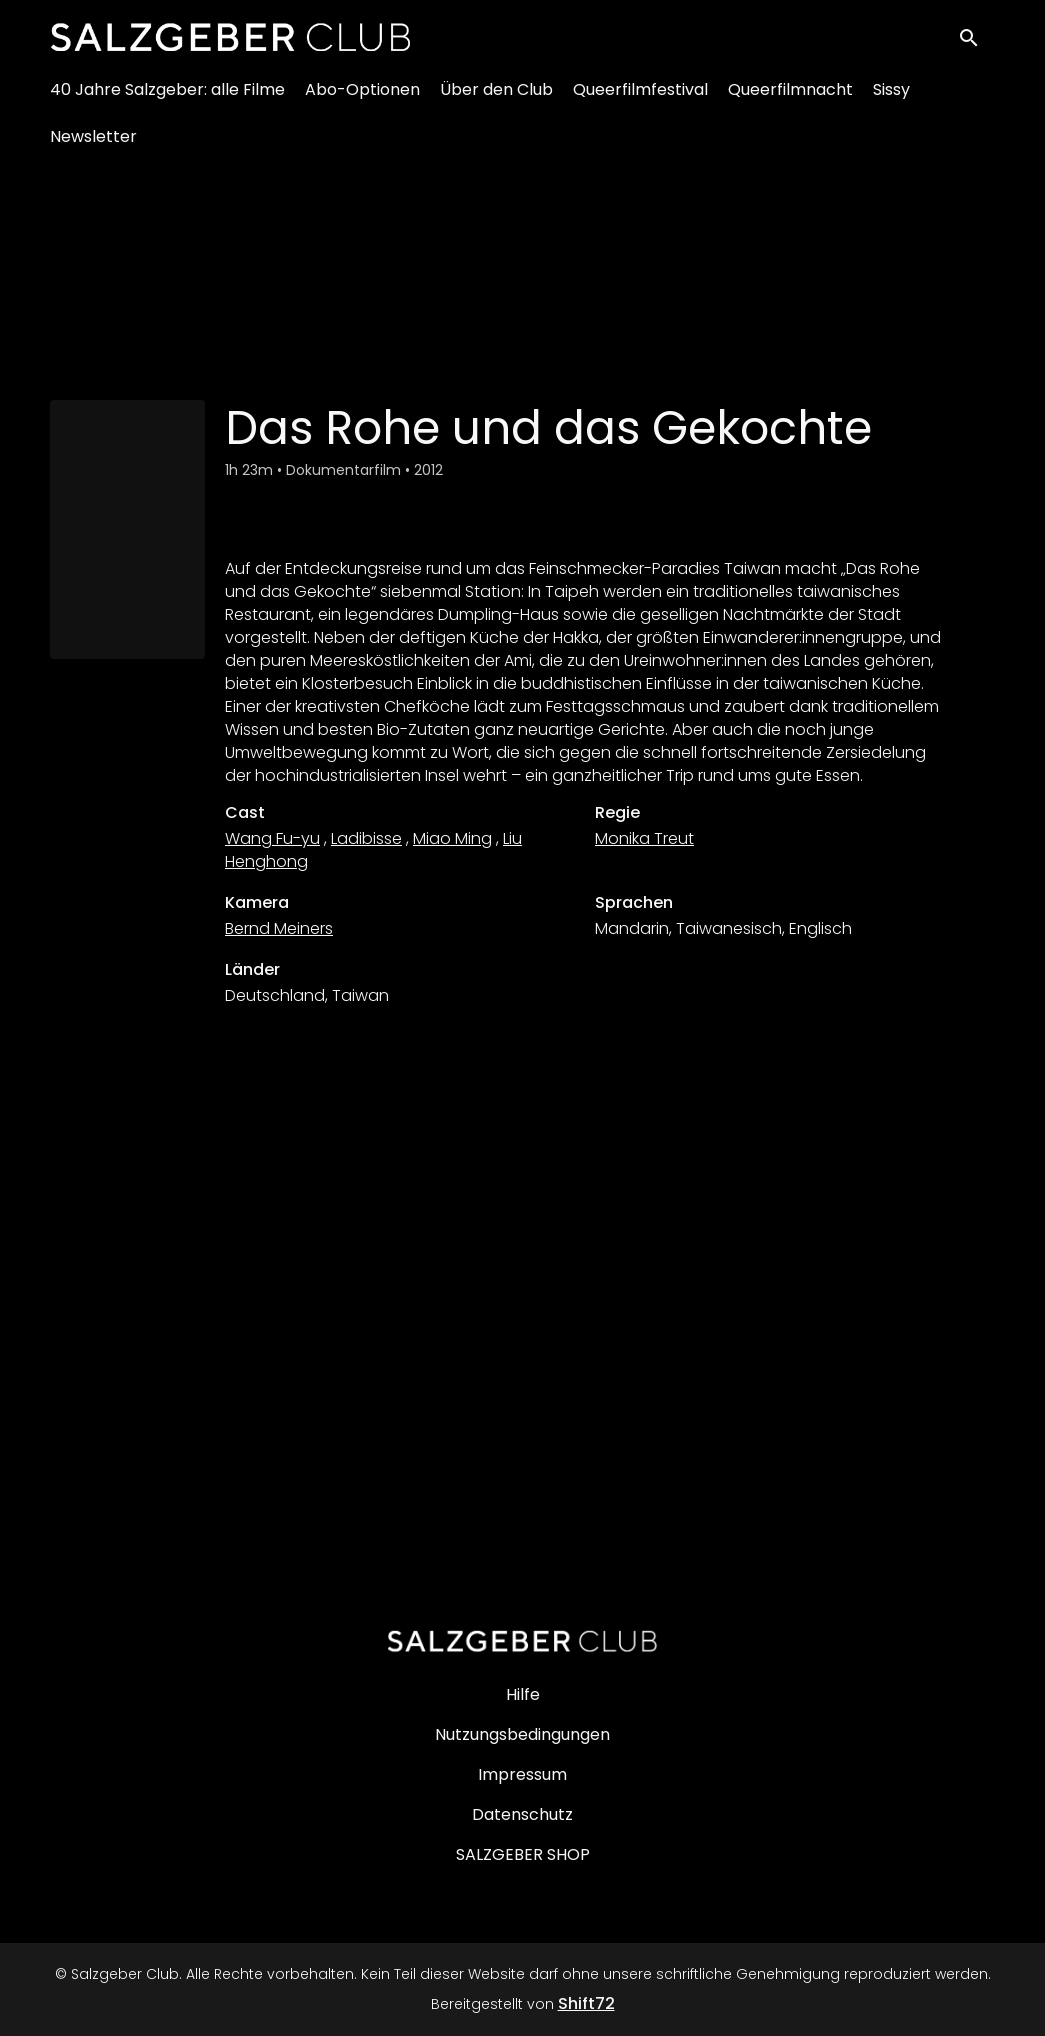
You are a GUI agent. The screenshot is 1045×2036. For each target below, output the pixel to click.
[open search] (977, 41)
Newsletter (93, 147)
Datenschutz (522, 1814)
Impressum (522, 1774)
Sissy (891, 100)
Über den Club (496, 100)
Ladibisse (366, 838)
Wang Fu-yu (272, 838)
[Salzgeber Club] (523, 1641)
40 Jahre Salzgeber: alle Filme (167, 100)
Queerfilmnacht (790, 100)
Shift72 (586, 2003)
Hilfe (523, 1694)
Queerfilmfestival (640, 100)
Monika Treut (644, 838)
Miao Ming (452, 838)
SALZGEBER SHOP (523, 1854)
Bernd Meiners (279, 928)
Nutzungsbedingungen (522, 1734)
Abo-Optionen (362, 100)
